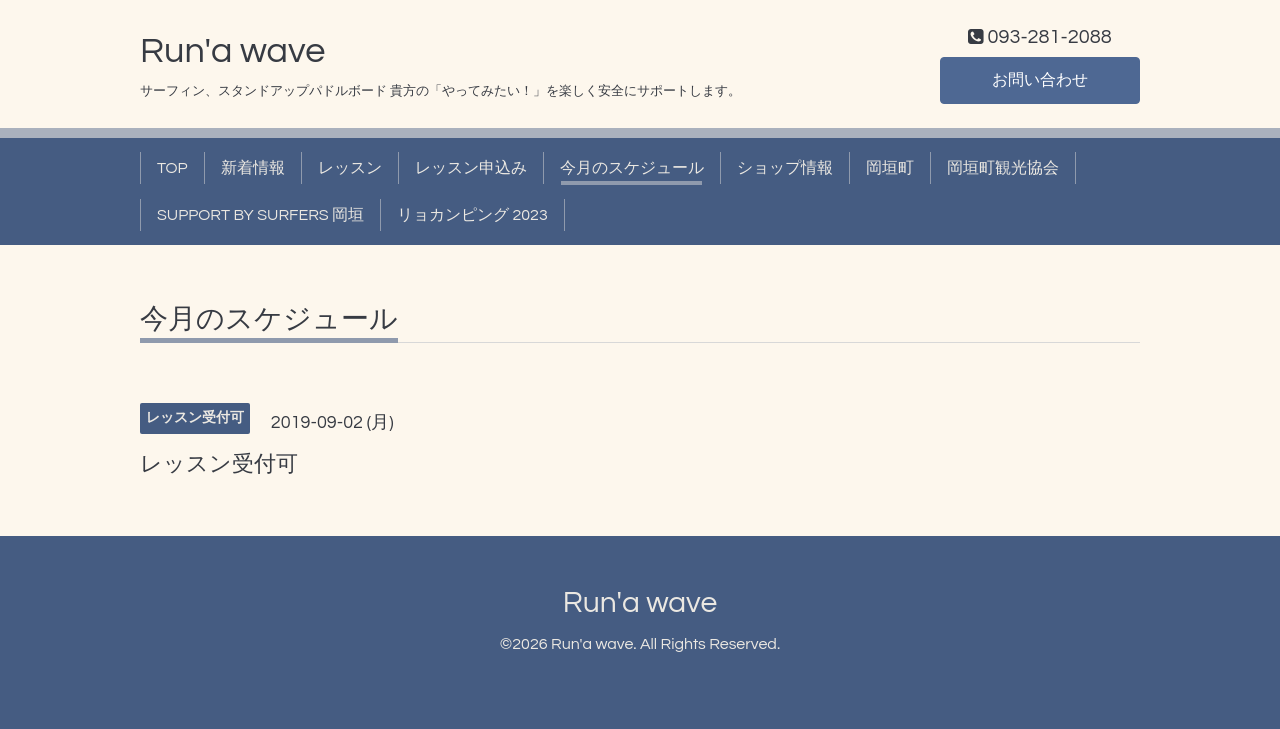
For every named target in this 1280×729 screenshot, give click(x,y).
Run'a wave (232, 51)
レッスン (350, 168)
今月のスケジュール (632, 168)
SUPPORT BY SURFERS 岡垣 (260, 215)
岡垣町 (890, 168)
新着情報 (253, 168)
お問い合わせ (1040, 80)
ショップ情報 (785, 168)
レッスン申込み (471, 168)
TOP (172, 168)
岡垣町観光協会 (1003, 168)
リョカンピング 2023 (472, 215)
